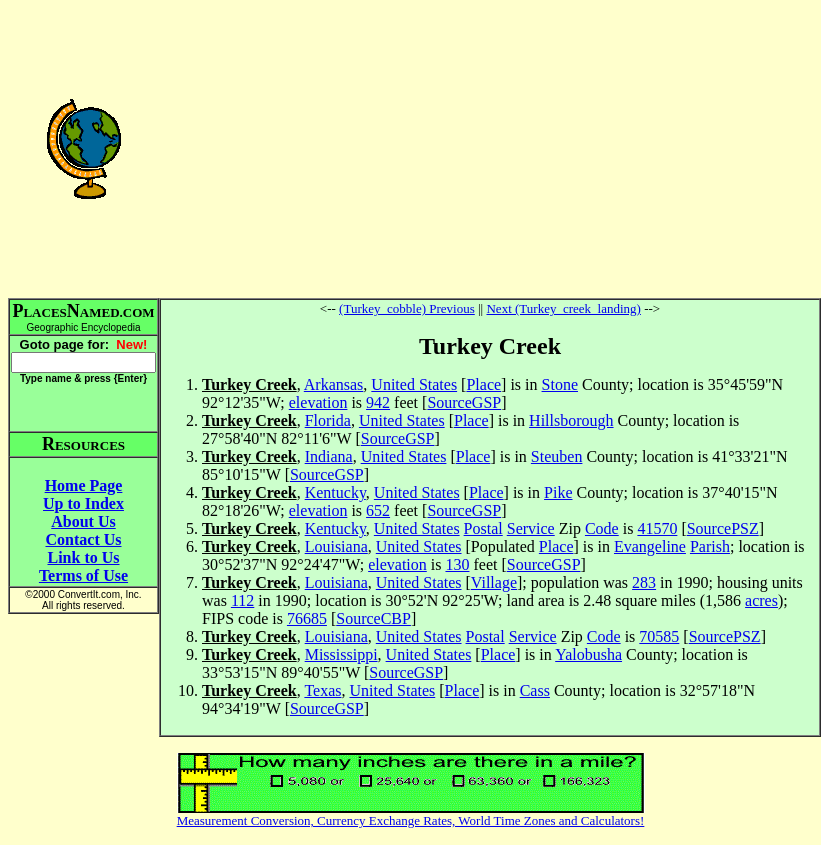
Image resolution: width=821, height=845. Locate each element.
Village (494, 582)
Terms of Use (83, 575)
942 (378, 402)
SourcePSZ (723, 528)
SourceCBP (373, 618)
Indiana (329, 456)
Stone (560, 384)
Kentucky (335, 492)
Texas (322, 690)
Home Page (84, 485)
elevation (318, 402)
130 (457, 564)
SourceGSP (464, 402)
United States (414, 384)
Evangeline (650, 546)
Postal (483, 528)
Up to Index (83, 503)
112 (242, 600)
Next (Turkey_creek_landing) (563, 308)
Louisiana (336, 546)
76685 (307, 618)
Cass (535, 690)
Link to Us (83, 557)
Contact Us (84, 539)
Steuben (557, 456)
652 (378, 510)
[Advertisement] (490, 148)
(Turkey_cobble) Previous (407, 308)
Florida (328, 420)
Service (531, 528)
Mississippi (341, 654)
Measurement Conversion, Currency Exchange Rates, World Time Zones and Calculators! (411, 820)
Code (602, 528)
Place (483, 384)
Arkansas (334, 384)
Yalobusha (588, 654)
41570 (657, 528)
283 (644, 582)
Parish (710, 546)
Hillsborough (571, 420)
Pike (558, 492)
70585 (659, 636)
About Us (83, 521)
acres (761, 600)
